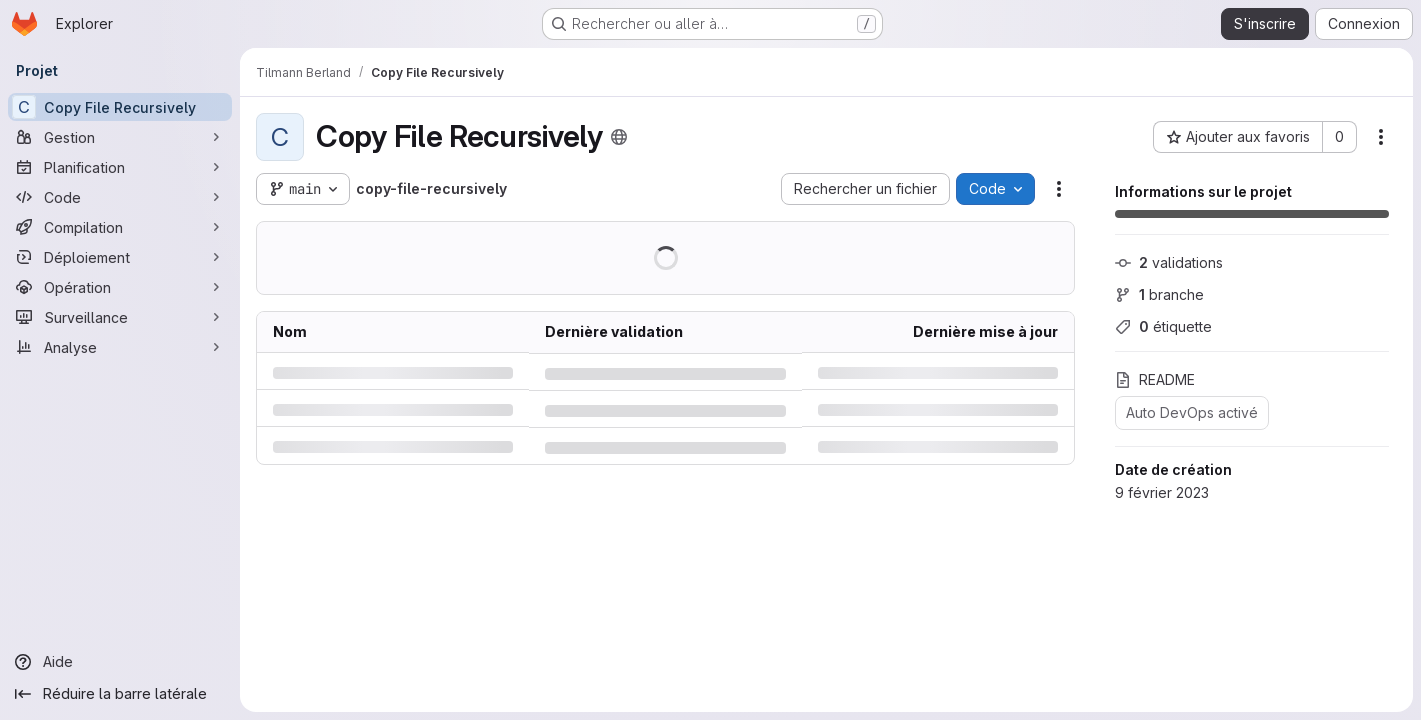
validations (1169, 262)
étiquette (1163, 326)
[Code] (120, 197)
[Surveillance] (120, 317)
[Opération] (120, 287)
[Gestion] (120, 137)
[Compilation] (120, 227)
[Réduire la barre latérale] (120, 694)
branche (1159, 294)
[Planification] (120, 167)
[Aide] (120, 662)
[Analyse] (120, 347)
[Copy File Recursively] (120, 107)
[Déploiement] (120, 257)
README (1155, 379)
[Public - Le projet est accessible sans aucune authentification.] (619, 137)
